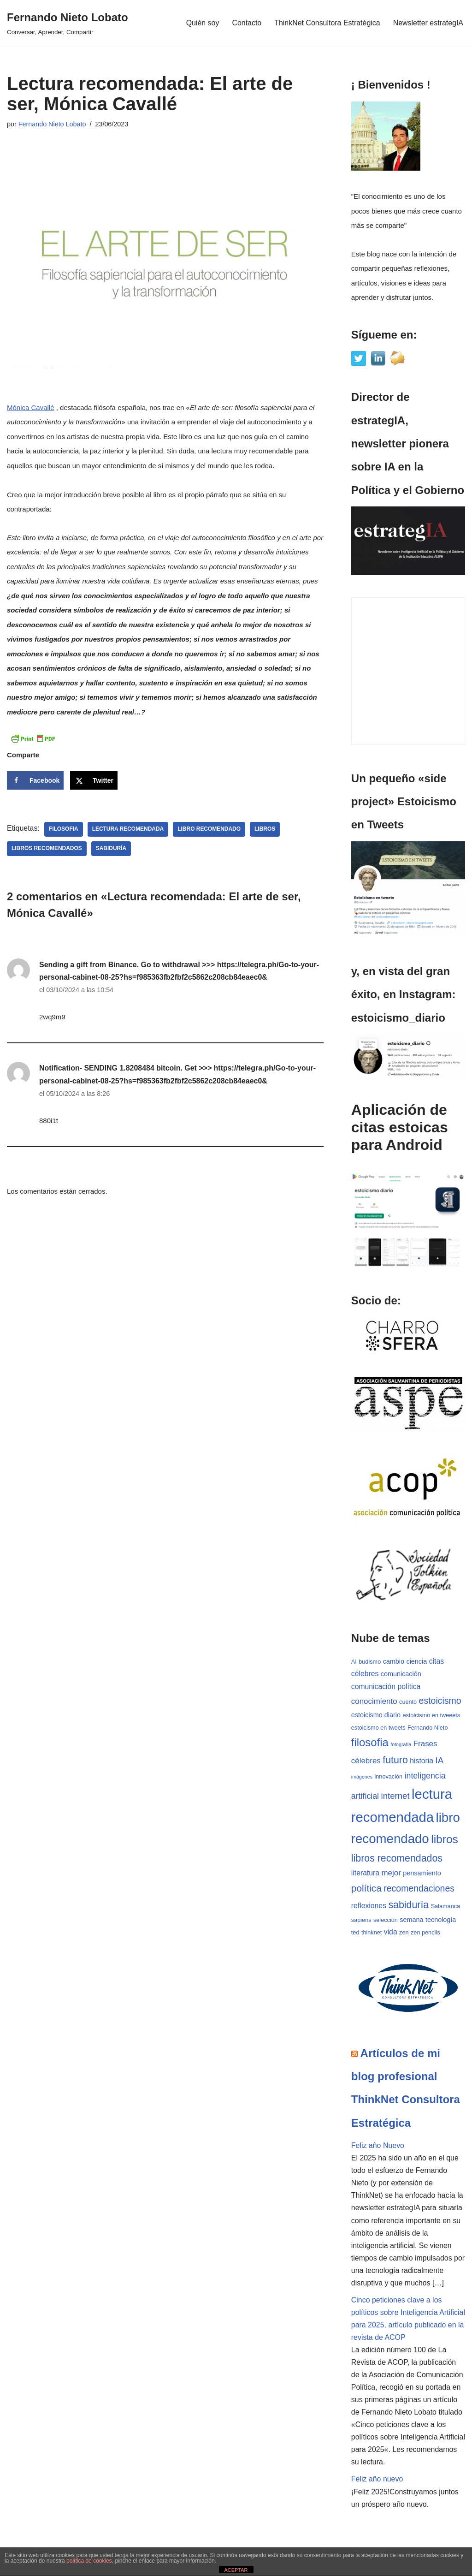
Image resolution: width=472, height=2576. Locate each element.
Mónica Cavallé (30, 407)
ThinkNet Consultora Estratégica (327, 23)
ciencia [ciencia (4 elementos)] (417, 1661)
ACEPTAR (236, 2570)
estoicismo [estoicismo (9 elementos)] (440, 1701)
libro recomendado (209, 829)
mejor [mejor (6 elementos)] (391, 1873)
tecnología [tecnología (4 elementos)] (440, 1920)
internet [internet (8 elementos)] (395, 1796)
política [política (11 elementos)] (366, 1889)
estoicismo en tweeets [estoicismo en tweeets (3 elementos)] (431, 1716)
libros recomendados (47, 848)
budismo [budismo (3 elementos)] (370, 1662)
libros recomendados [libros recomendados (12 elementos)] (396, 1859)
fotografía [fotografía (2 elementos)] (400, 1745)
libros (265, 829)
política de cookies (89, 2561)
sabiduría (111, 848)
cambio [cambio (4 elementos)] (393, 1661)
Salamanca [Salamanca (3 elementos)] (445, 1907)
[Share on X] (94, 780)
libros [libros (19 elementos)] (444, 1840)
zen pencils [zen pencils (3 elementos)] (425, 1933)
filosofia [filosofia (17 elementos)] (370, 1743)
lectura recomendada (128, 829)
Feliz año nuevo (377, 2482)
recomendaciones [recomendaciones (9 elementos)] (419, 1889)
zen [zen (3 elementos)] (403, 1933)
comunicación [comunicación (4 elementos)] (401, 1674)
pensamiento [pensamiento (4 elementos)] (422, 1874)
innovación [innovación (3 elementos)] (388, 1777)
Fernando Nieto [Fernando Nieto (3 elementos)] (427, 1728)
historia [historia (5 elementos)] (421, 1762)
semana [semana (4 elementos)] (411, 1920)
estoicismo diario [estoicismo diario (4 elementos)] (376, 1715)
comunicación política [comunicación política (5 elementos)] (386, 1687)
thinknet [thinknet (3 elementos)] (371, 1933)
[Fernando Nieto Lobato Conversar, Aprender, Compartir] (67, 22)
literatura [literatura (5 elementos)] (365, 1874)
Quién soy (201, 23)
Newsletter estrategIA (428, 23)
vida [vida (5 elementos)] (390, 1933)
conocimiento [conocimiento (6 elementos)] (374, 1701)
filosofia (63, 829)
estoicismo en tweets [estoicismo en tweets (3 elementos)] (378, 1728)
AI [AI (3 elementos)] (354, 1662)
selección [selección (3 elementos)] (385, 1921)
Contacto (246, 23)
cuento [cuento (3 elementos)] (408, 1702)
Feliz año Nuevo (378, 2147)
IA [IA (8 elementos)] (440, 1761)
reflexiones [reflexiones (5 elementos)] (368, 1906)
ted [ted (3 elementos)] (355, 1933)
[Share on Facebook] (35, 780)
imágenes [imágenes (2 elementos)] (361, 1777)
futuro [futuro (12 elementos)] (395, 1761)
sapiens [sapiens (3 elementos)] (361, 1921)
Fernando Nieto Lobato (52, 124)
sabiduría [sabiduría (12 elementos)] (408, 1905)
